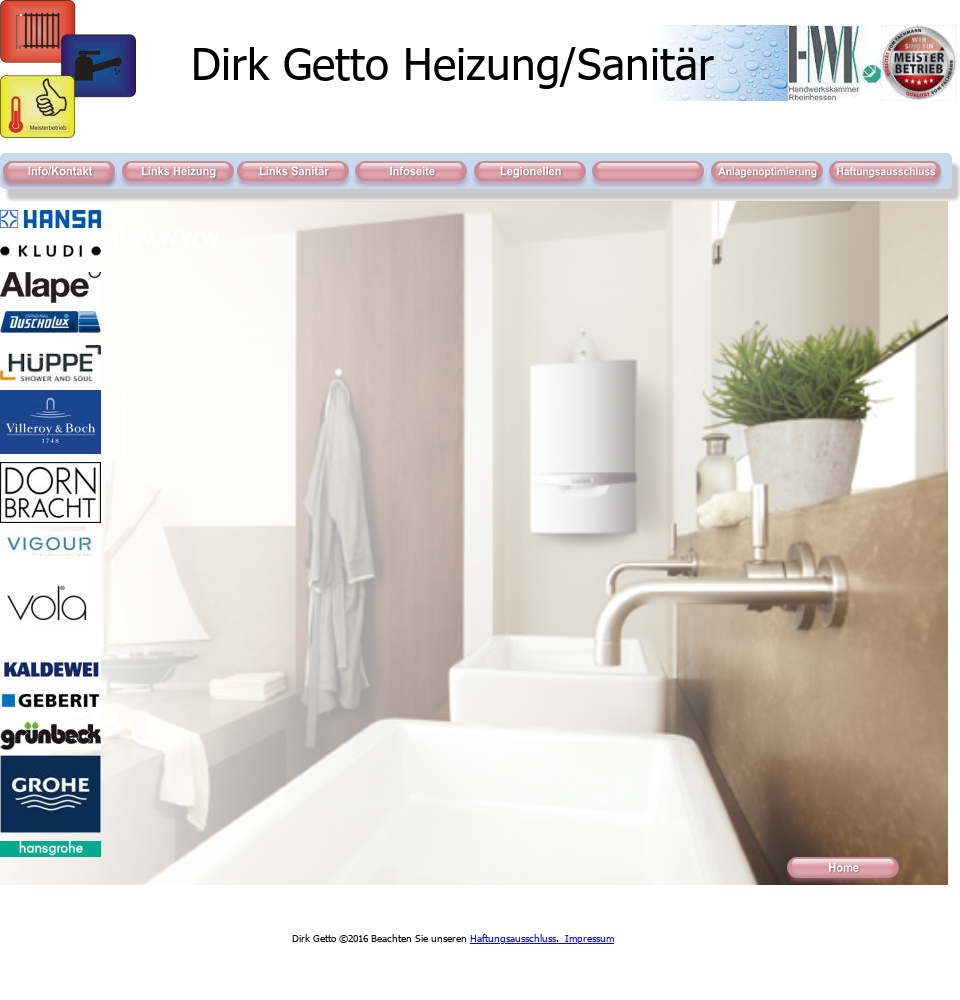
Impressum (586, 938)
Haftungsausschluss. (514, 938)
